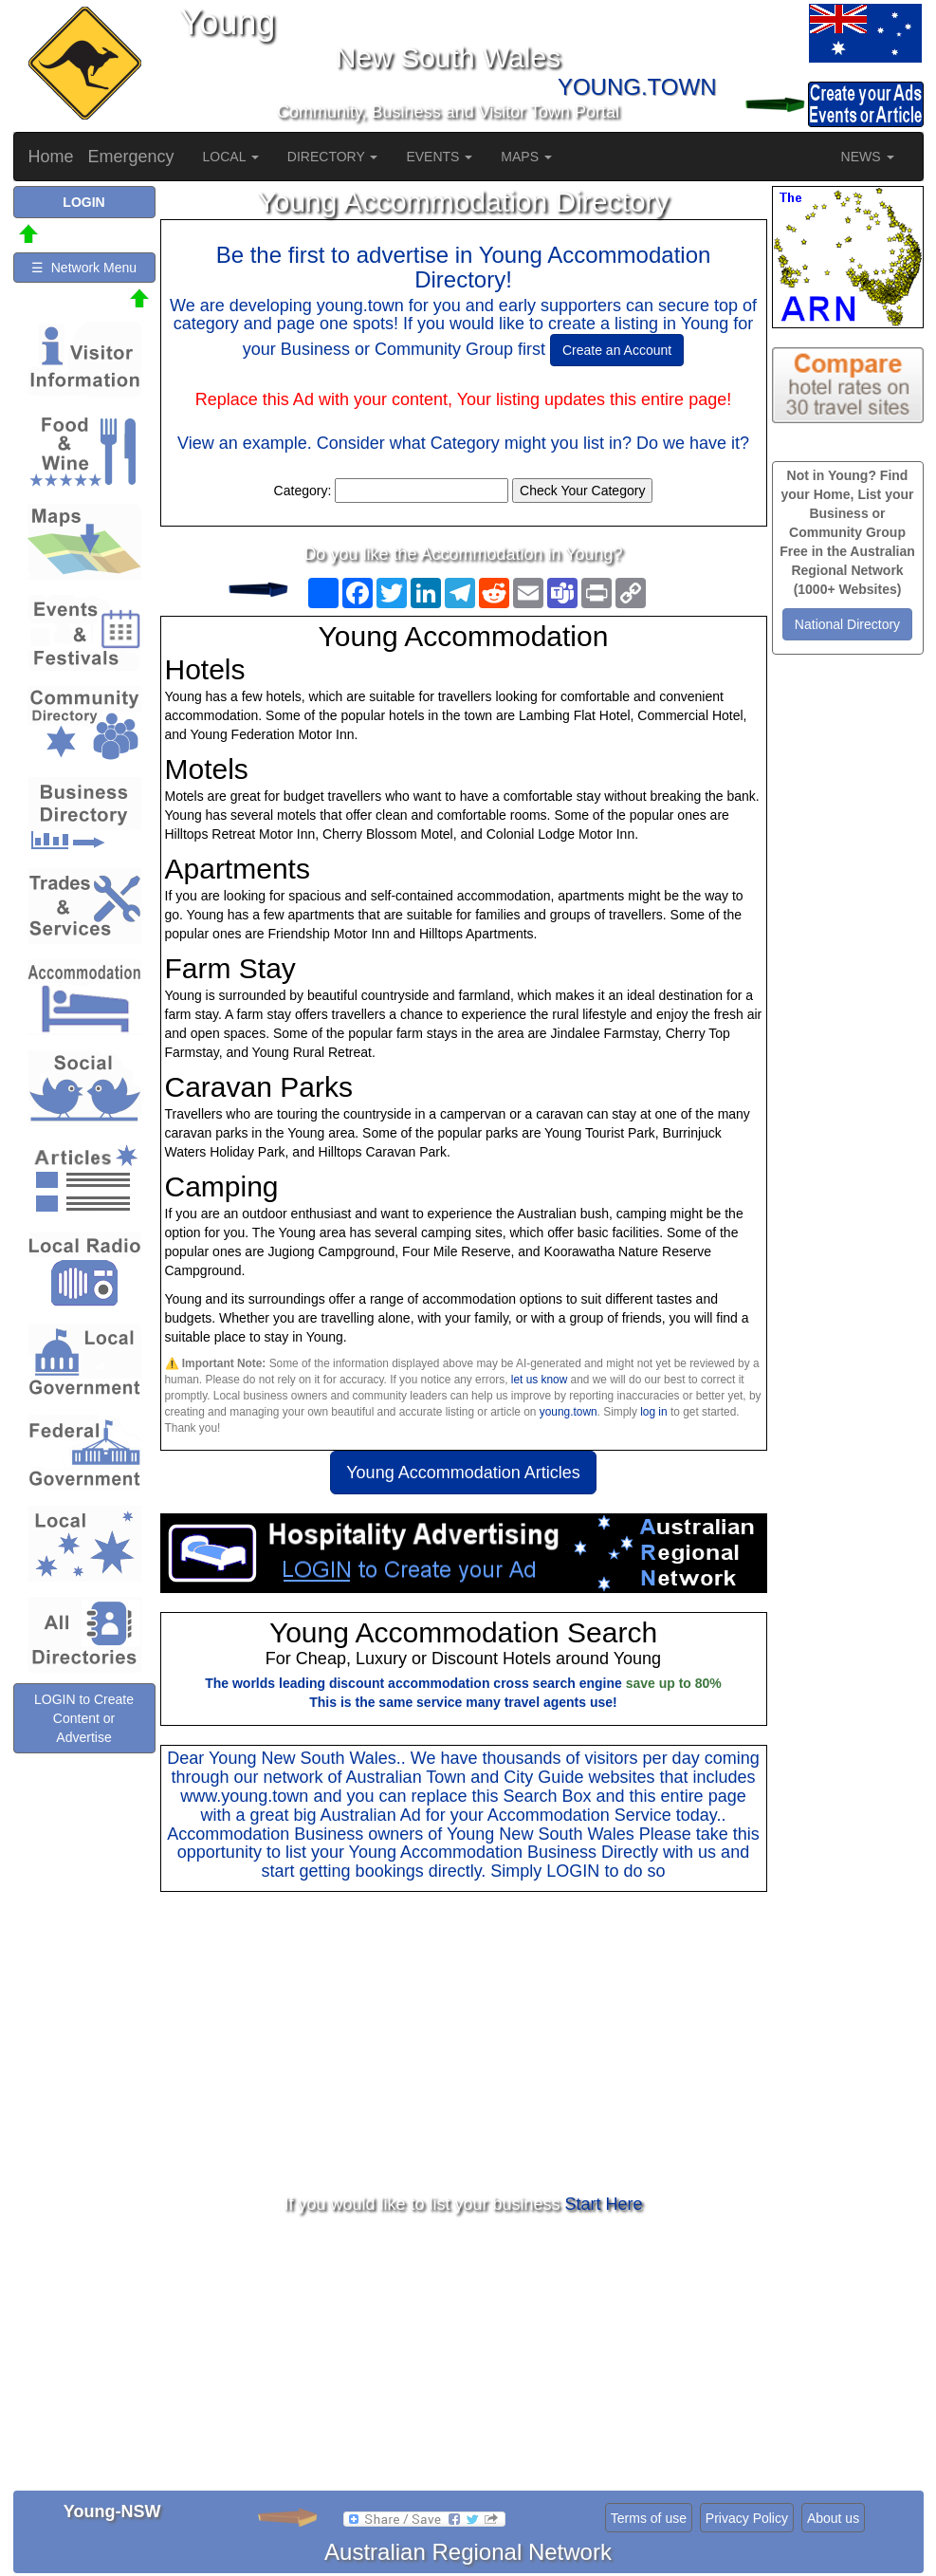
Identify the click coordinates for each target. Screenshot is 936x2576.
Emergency (131, 156)
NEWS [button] (867, 156)
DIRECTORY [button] (332, 156)
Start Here (604, 2204)
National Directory (847, 624)
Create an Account (616, 350)
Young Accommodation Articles (462, 1472)
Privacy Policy (747, 2518)
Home (51, 156)
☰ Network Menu (84, 267)
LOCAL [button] (231, 156)
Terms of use (649, 2518)
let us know (539, 1379)
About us (833, 2518)
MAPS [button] (526, 156)
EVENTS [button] (439, 156)
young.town (568, 1411)
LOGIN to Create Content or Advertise (84, 1718)
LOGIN (572, 1871)
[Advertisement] (463, 2044)
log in (653, 1411)
